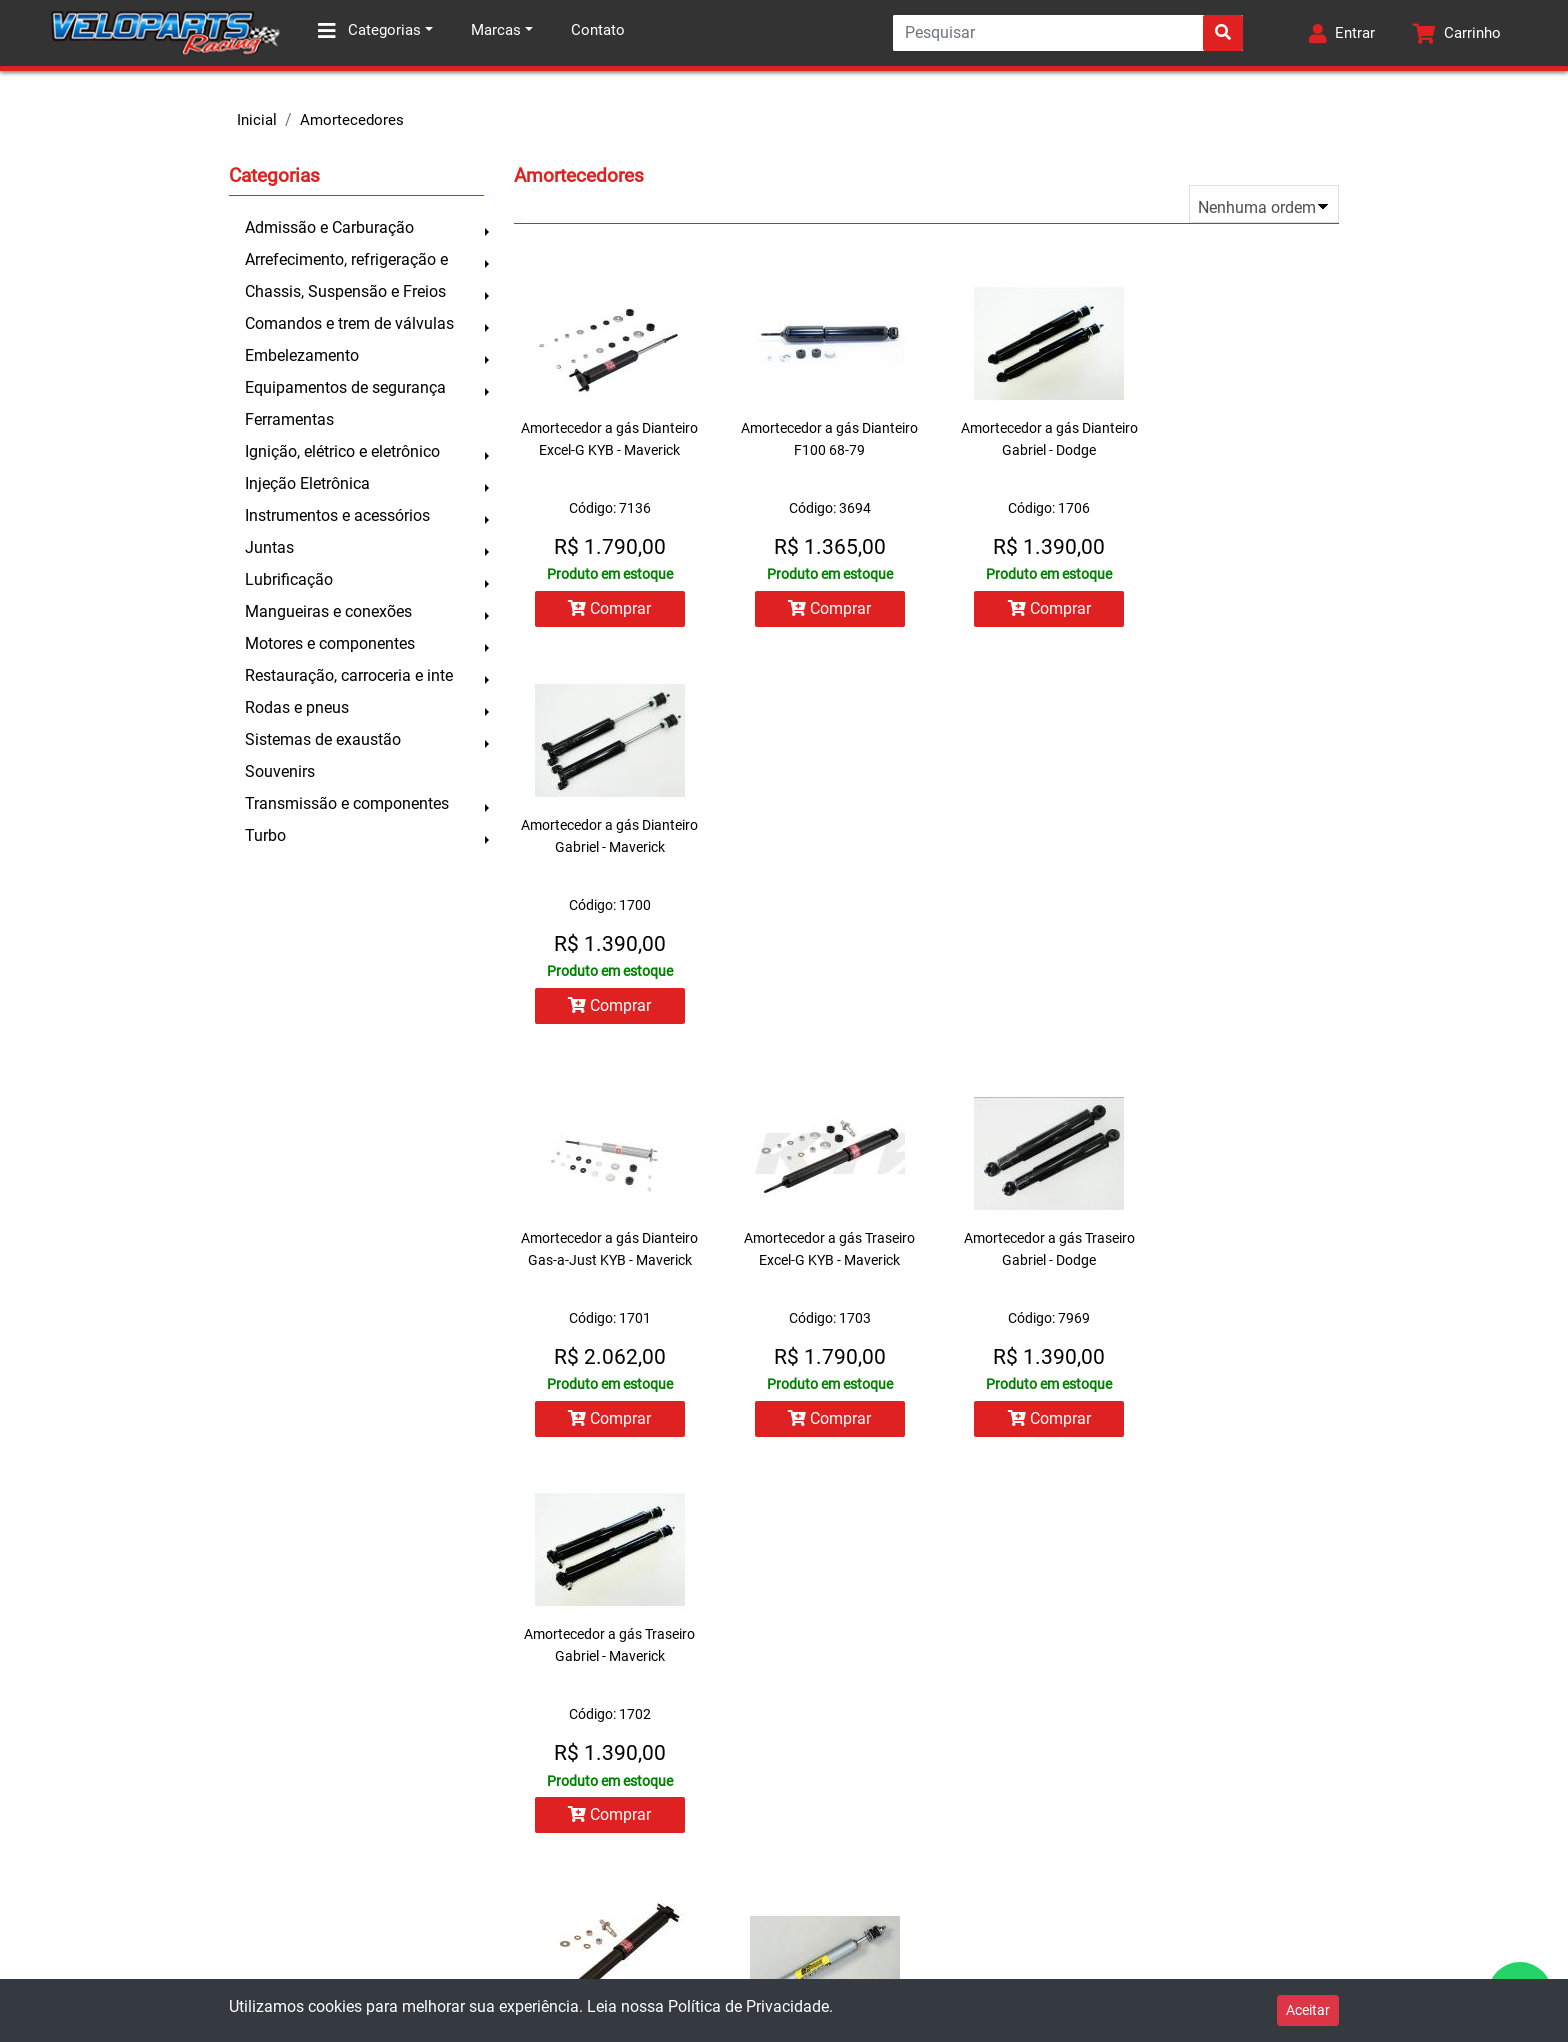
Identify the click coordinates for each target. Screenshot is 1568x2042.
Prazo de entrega (88, 1895)
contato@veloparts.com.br (894, 1875)
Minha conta (445, 1735)
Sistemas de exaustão (323, 739)
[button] (1341, 33)
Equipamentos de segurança (345, 387)
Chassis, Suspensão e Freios (345, 291)
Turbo (265, 835)
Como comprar (82, 1775)
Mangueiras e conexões (328, 611)
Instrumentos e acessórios (337, 515)
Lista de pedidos (459, 1775)
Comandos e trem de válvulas (349, 323)
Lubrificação (289, 579)
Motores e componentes (330, 643)
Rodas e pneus (297, 707)
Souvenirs (280, 771)
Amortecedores (352, 120)
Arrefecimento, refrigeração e (346, 259)
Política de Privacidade (748, 2006)
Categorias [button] (369, 31)
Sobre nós (66, 1735)
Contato (598, 30)
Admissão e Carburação (329, 227)
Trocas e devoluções (101, 1815)
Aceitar (1308, 2010)
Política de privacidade (107, 1935)
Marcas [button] (496, 30)
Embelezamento (302, 355)
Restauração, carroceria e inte (349, 675)
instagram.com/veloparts (886, 1957)
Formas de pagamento (107, 1855)
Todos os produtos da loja (492, 1855)
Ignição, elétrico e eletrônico (342, 451)
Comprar (603, 608)
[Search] (1066, 33)
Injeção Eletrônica (307, 483)
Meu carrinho (448, 1815)
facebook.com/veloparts (884, 1916)
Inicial (257, 120)
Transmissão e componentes (347, 803)
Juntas (269, 547)
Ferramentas (289, 419)
